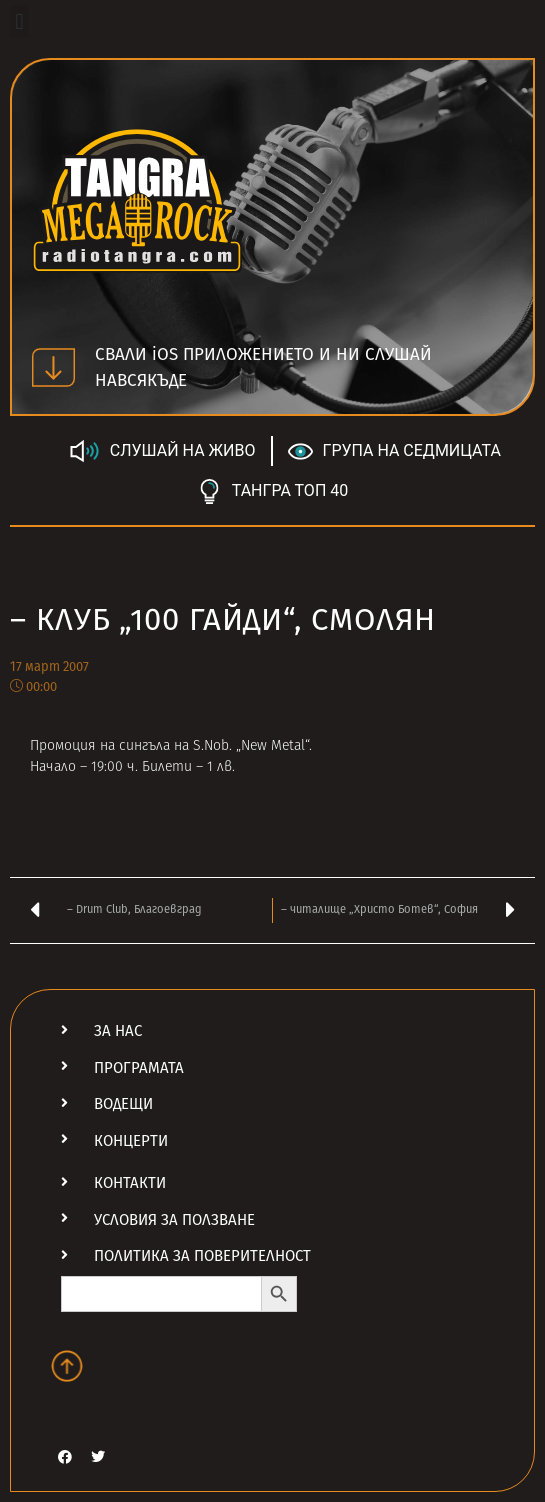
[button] (19, 21)
